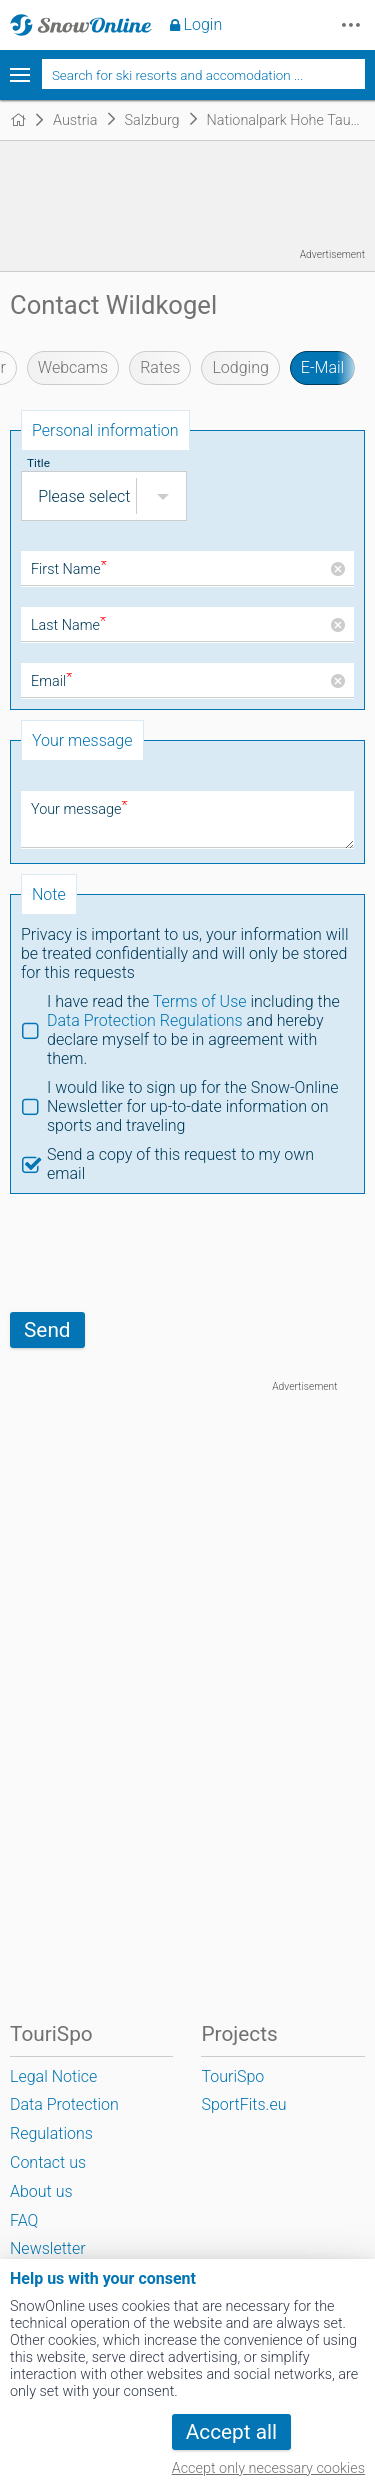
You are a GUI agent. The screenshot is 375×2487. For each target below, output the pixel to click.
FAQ (24, 2220)
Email (51, 681)
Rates (160, 367)
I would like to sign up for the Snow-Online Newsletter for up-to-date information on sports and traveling (193, 1106)
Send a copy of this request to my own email (180, 1164)
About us (41, 2191)
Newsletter (48, 2248)
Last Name (68, 625)
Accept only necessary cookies (268, 2468)
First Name (69, 569)
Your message (79, 809)
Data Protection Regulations (145, 1020)
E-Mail (322, 367)
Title (38, 463)
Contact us (48, 2162)
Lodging (240, 367)
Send (47, 1330)
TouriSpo (232, 2076)
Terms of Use (200, 1001)
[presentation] (162, 1253)
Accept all (231, 2432)
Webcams (73, 367)
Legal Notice (53, 2076)
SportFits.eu (243, 2104)
